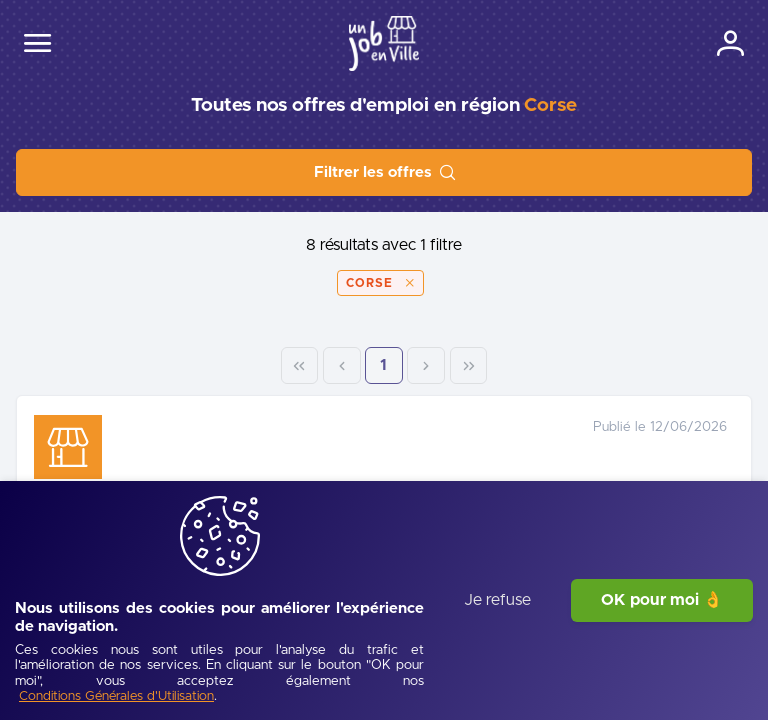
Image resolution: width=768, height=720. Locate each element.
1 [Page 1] (646, 365)
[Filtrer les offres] (384, 172)
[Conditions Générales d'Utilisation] (310, 697)
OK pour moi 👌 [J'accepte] (662, 652)
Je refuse (497, 652)
